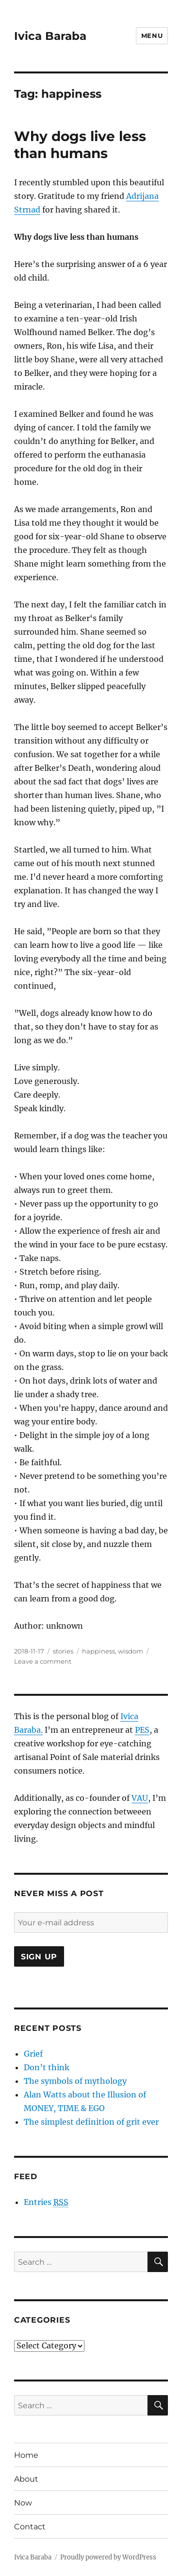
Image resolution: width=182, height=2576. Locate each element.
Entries (46, 2202)
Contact (30, 2526)
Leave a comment (42, 1661)
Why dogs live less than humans (80, 144)
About (26, 2479)
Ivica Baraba (50, 36)
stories (63, 1651)
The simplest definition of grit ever (91, 2122)
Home (26, 2455)
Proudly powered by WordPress (108, 2557)
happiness (98, 1651)
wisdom (130, 1651)
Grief (33, 2054)
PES (142, 1730)
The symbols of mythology (75, 2081)
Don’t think (46, 2067)
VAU (140, 1798)
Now (23, 2502)
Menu (152, 35)
